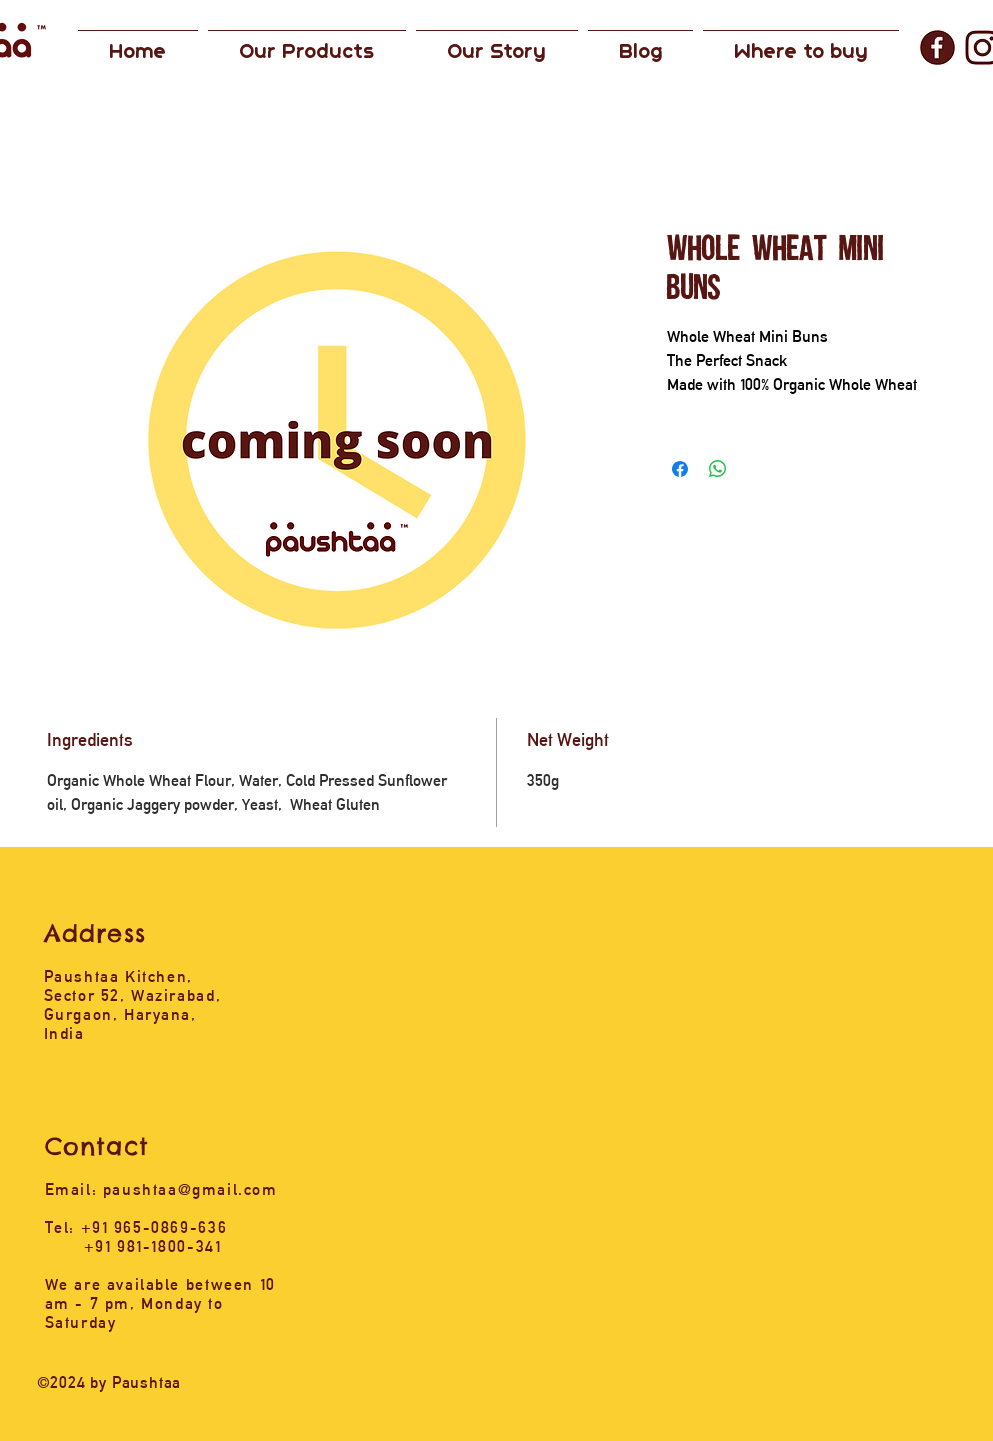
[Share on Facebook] (680, 469)
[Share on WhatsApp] (718, 469)
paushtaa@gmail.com (190, 1189)
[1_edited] (937, 47)
